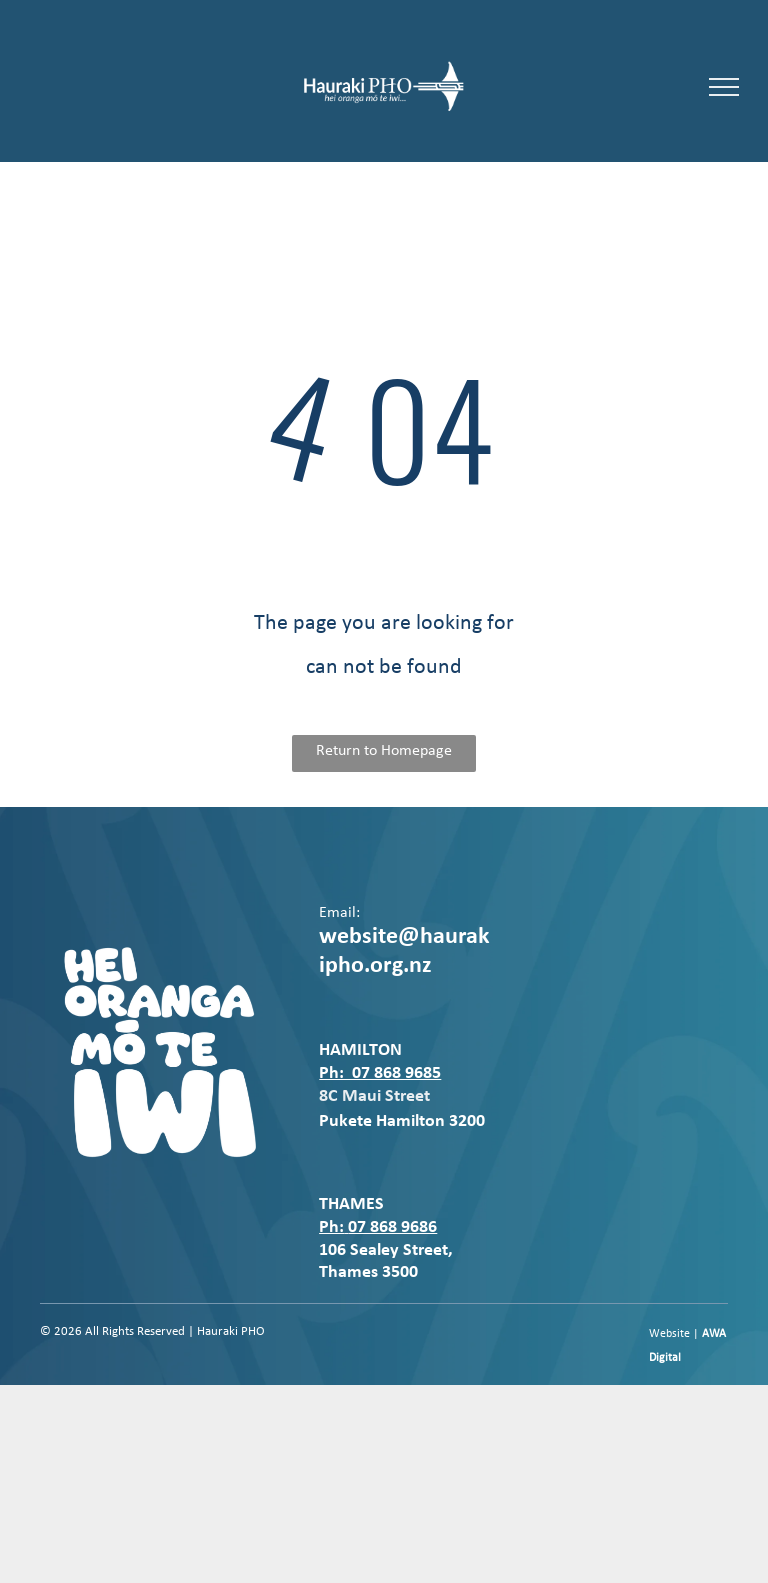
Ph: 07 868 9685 (380, 1073)
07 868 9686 (392, 1227)
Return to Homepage (384, 751)
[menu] (724, 87)
